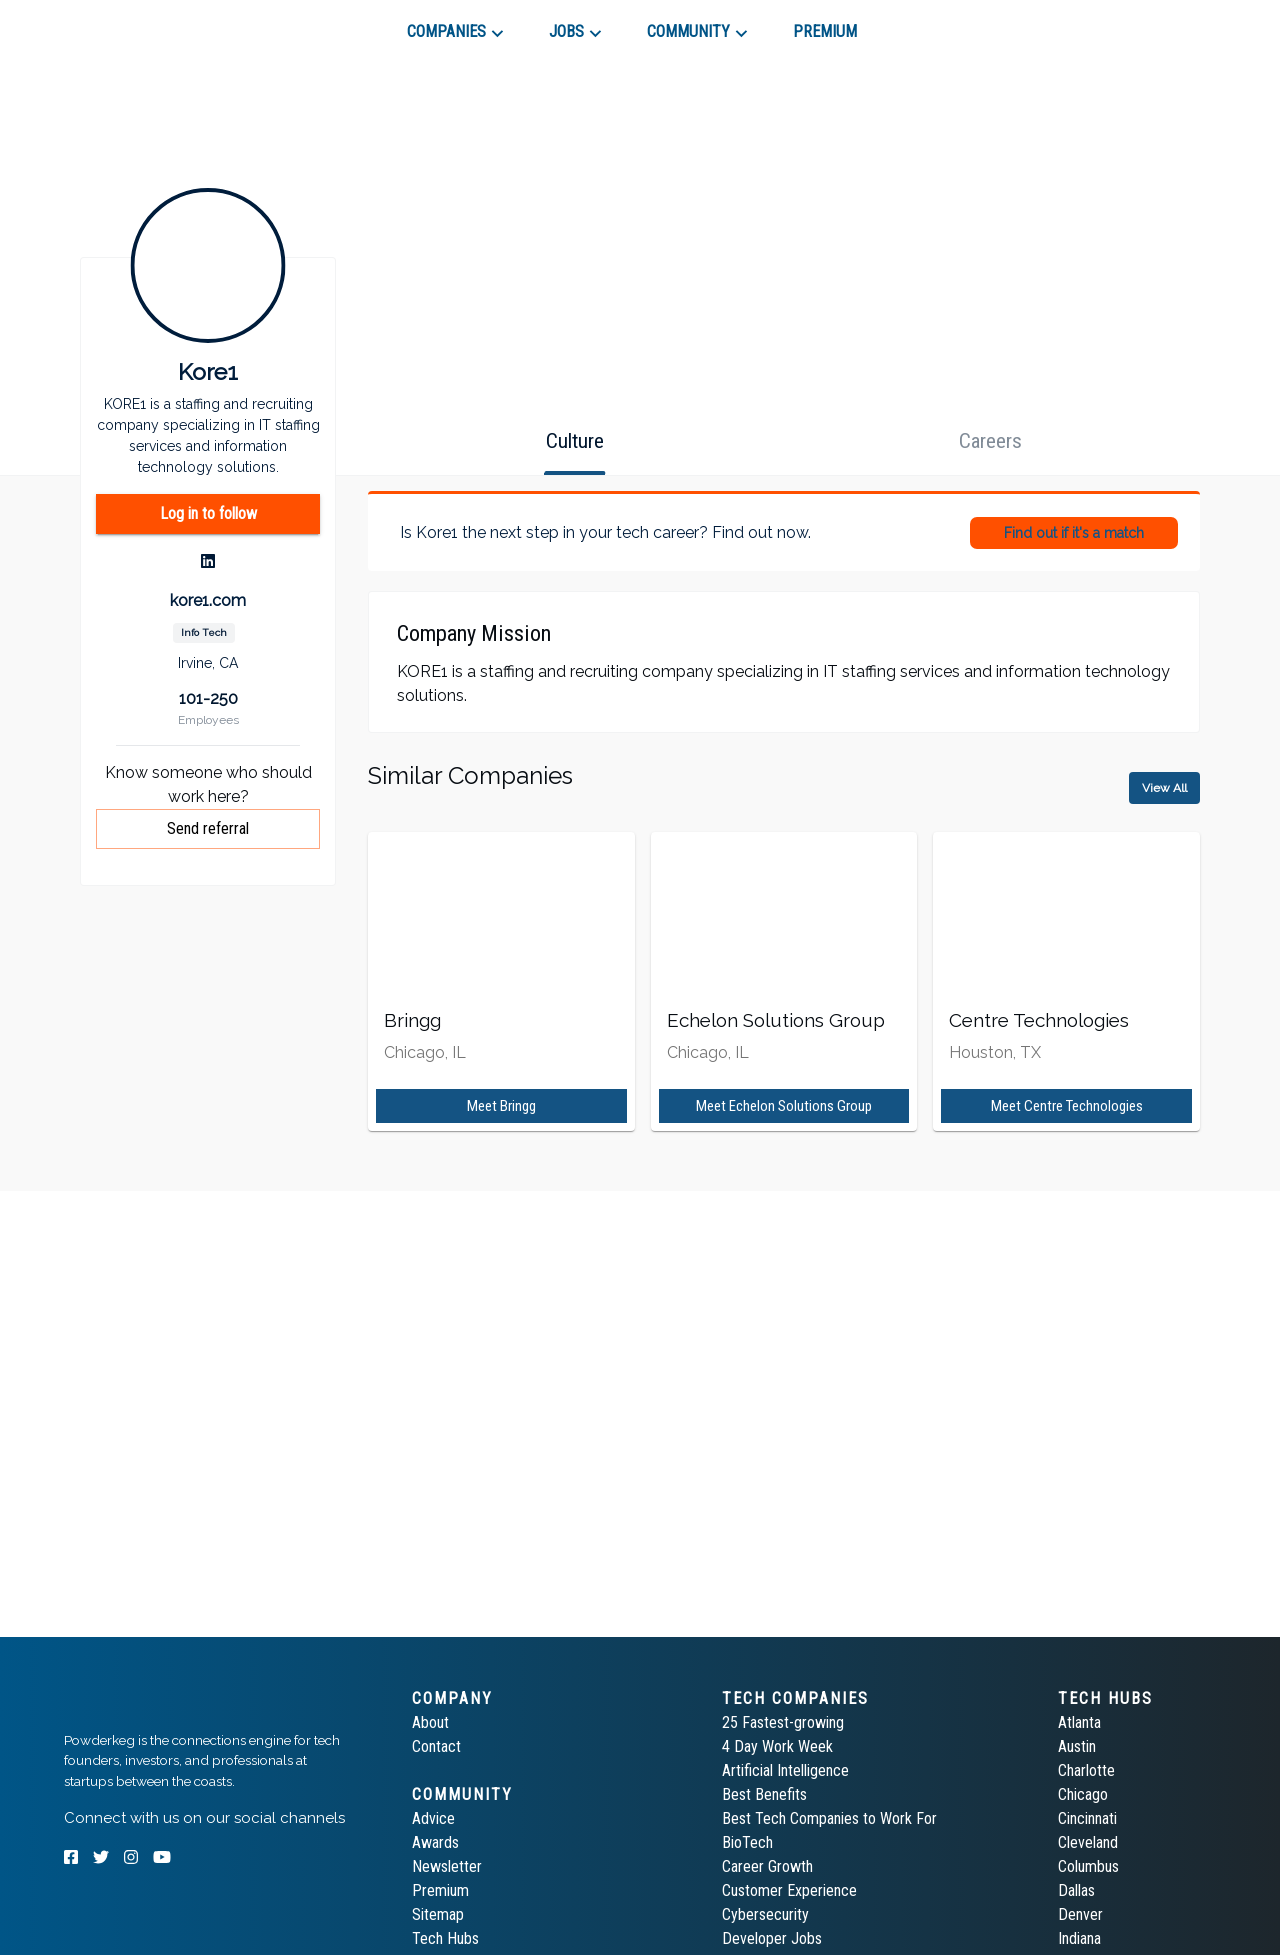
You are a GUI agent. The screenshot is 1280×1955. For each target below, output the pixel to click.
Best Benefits (764, 1794)
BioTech (747, 1842)
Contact (436, 1746)
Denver (1080, 1914)
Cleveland (1088, 1842)
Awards (435, 1842)
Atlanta (1079, 1722)
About (430, 1722)
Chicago (1083, 1794)
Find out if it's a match (1074, 533)
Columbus (1088, 1866)
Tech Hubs (445, 1938)
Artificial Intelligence (785, 1770)
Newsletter (447, 1866)
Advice (433, 1818)
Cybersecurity (765, 1914)
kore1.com (208, 600)
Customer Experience (789, 1890)
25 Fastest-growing (783, 1722)
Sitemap (438, 1914)
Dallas (1076, 1890)
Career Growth (767, 1866)
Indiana (1079, 1938)
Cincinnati (1087, 1818)
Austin (1077, 1746)
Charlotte (1086, 1770)
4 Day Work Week (777, 1746)
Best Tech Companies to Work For (829, 1818)
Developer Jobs (772, 1938)
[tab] (135, 24)
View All (1164, 788)
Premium (440, 1890)
